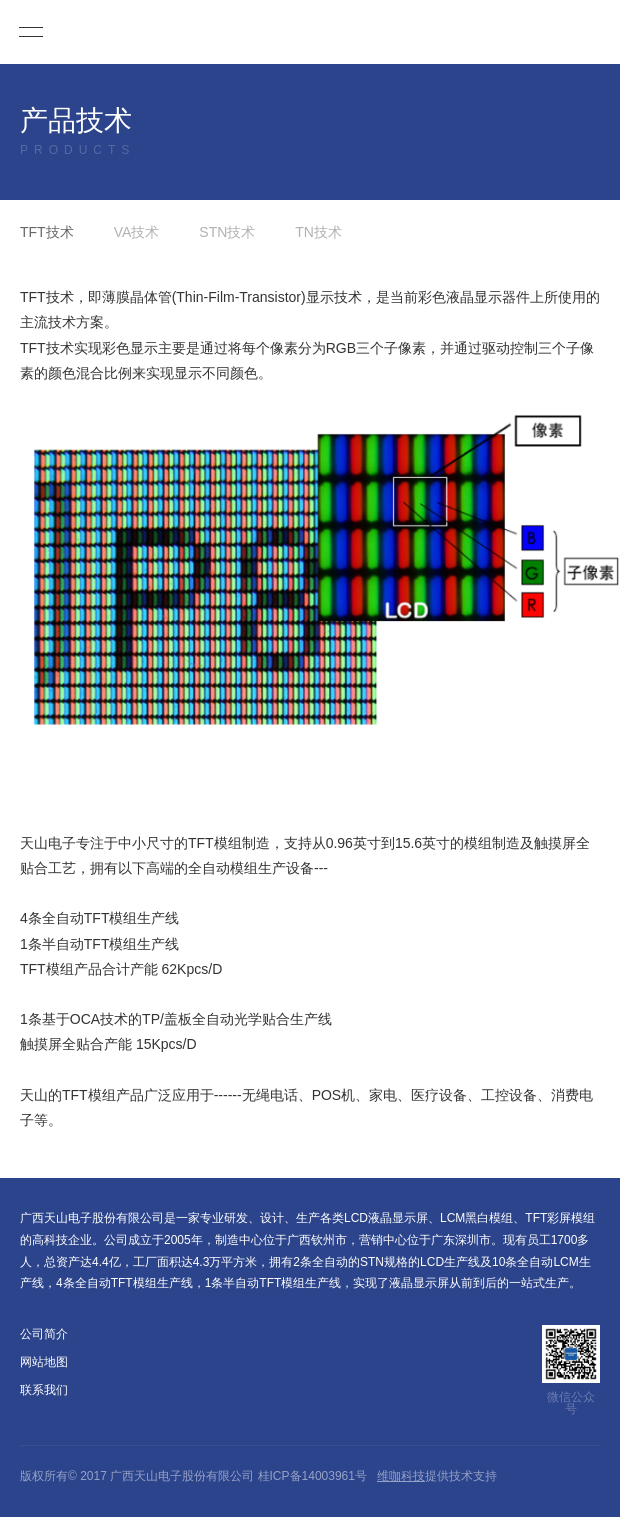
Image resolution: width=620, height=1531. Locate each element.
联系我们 (44, 1390)
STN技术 (227, 232)
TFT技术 (47, 232)
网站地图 (44, 1362)
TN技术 (318, 232)
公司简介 (44, 1334)
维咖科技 (401, 1476)
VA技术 (137, 232)
